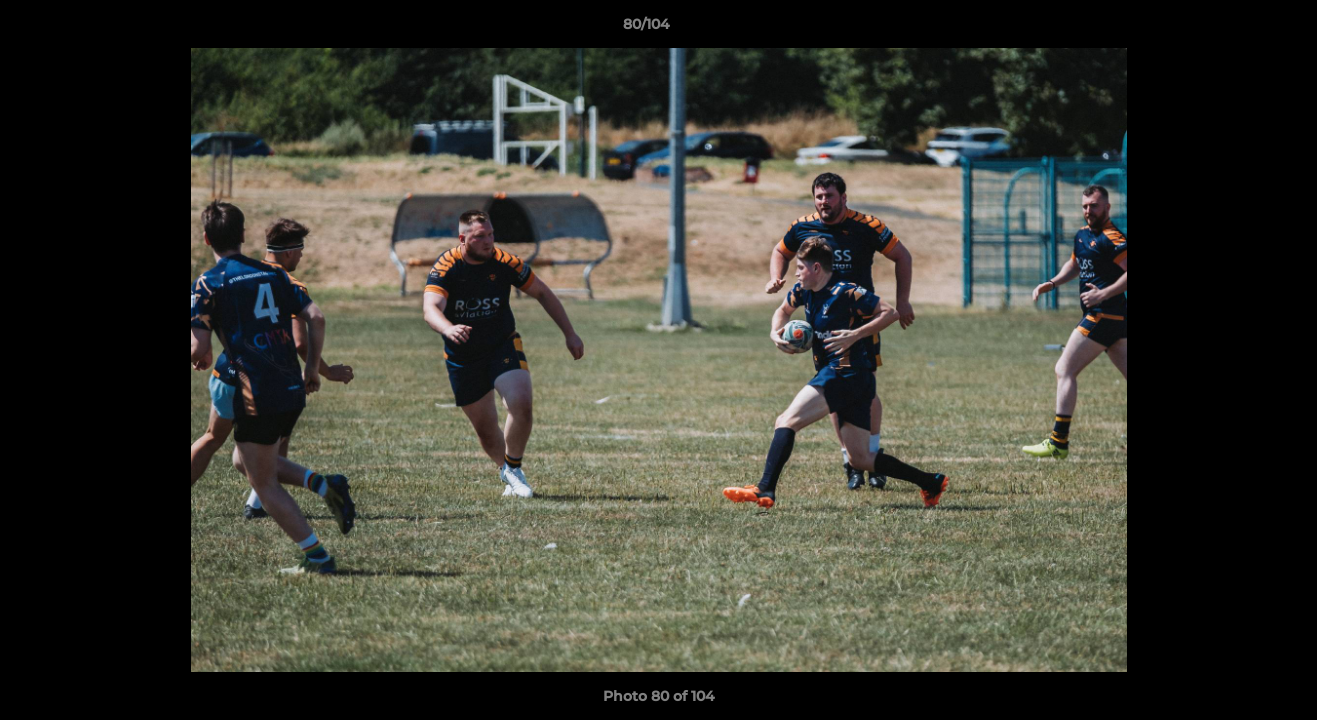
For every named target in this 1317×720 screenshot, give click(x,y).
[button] (1233, 29)
